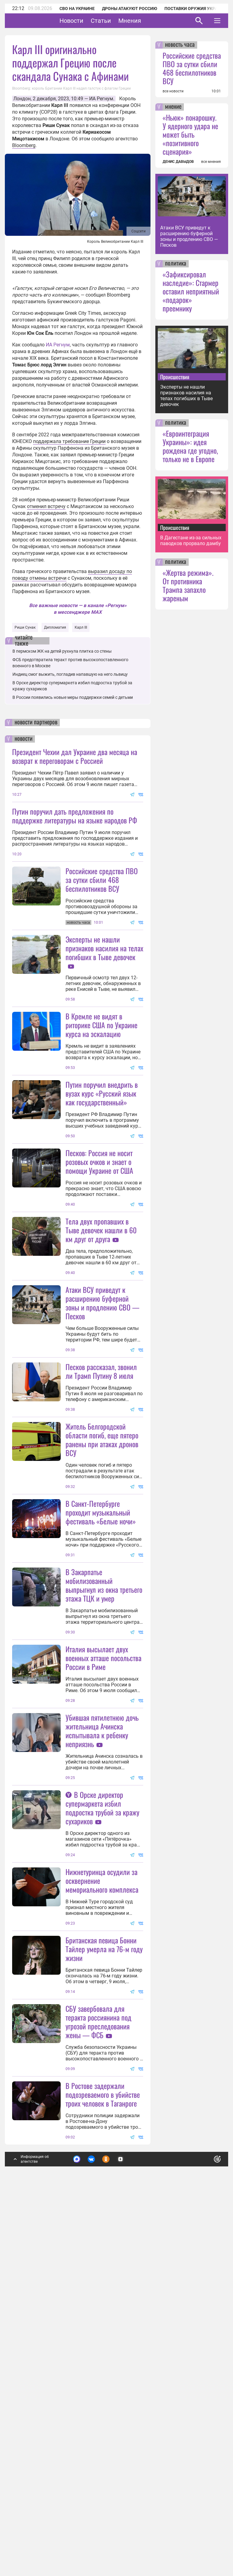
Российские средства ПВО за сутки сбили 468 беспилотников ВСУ (102, 879)
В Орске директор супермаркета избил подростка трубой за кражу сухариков (102, 2107)
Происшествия (174, 376)
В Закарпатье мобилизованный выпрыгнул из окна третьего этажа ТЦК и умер (104, 1824)
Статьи (120, 20)
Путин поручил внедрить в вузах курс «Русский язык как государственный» (102, 1153)
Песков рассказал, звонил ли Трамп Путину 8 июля (101, 1551)
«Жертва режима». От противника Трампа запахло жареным (188, 585)
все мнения (211, 162)
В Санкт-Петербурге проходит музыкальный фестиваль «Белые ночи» (101, 1692)
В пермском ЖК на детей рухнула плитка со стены (62, 651)
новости (23, 739)
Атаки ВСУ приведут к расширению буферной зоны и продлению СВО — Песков (102, 1422)
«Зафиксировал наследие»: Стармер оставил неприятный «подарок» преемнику (191, 291)
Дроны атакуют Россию (129, 8)
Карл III (81, 627)
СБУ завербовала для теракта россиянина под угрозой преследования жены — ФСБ (98, 2380)
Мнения (148, 20)
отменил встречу (46, 506)
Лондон (22, 98)
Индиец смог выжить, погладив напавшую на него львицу (70, 674)
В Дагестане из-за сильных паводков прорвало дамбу (190, 540)
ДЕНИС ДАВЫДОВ (178, 162)
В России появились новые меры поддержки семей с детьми (72, 697)
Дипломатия (55, 627)
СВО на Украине (77, 8)
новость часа (180, 45)
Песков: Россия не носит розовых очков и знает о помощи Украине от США (99, 1281)
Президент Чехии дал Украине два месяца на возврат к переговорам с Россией (74, 756)
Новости (90, 20)
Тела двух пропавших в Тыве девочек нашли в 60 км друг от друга (101, 1349)
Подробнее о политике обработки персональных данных (125, 2520)
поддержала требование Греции (69, 441)
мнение (173, 107)
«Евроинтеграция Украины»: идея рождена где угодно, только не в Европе (190, 446)
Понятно (204, 2517)
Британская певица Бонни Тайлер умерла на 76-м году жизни (104, 2248)
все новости (173, 91)
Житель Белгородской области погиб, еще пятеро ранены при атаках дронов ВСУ (102, 1619)
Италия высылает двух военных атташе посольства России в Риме (103, 1897)
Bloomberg (23, 145)
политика (175, 263)
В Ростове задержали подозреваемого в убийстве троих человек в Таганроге (103, 2453)
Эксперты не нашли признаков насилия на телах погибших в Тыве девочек (104, 1008)
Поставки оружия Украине (195, 8)
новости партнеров (36, 722)
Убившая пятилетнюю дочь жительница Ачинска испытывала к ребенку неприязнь (102, 1970)
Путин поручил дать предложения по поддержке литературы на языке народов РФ (74, 816)
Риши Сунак (25, 627)
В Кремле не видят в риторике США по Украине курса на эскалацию (101, 1084)
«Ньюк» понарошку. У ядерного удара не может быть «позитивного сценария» (190, 134)
